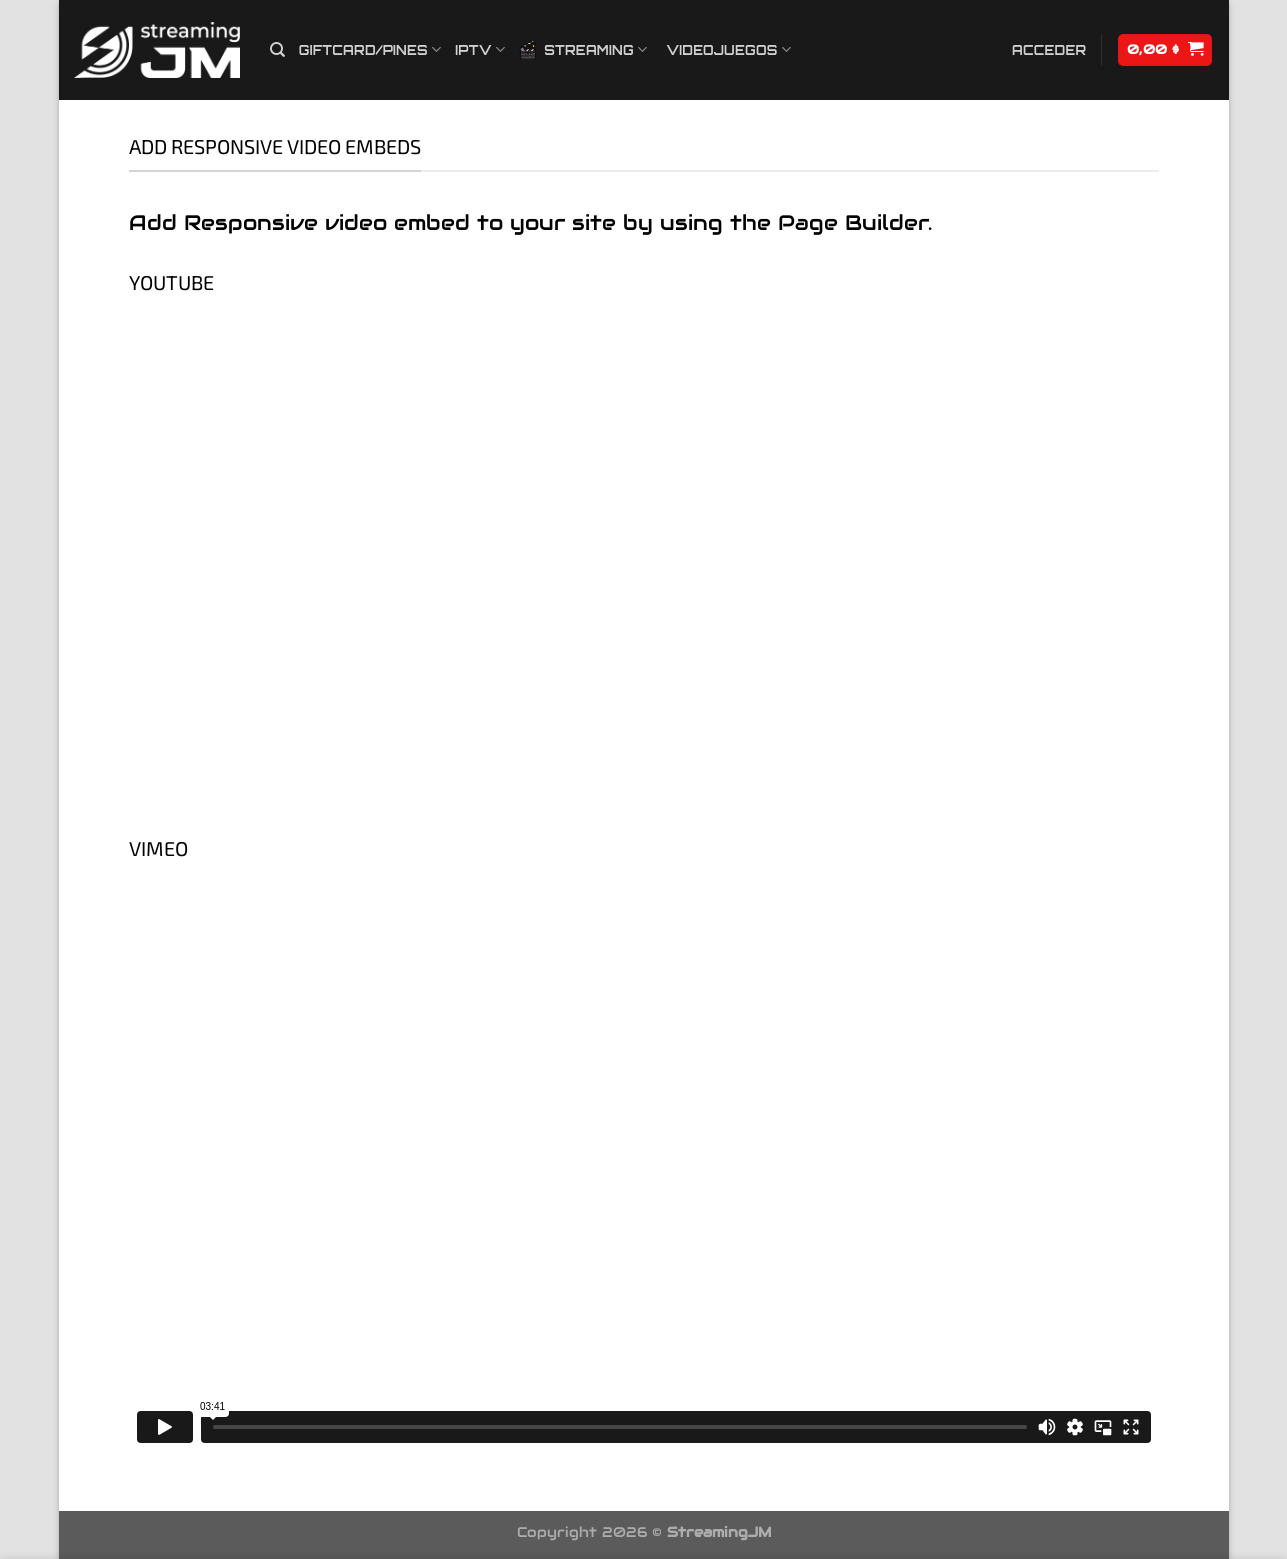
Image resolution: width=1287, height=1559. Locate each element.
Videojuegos (728, 49)
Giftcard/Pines (370, 49)
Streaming (583, 50)
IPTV (480, 49)
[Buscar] (277, 50)
